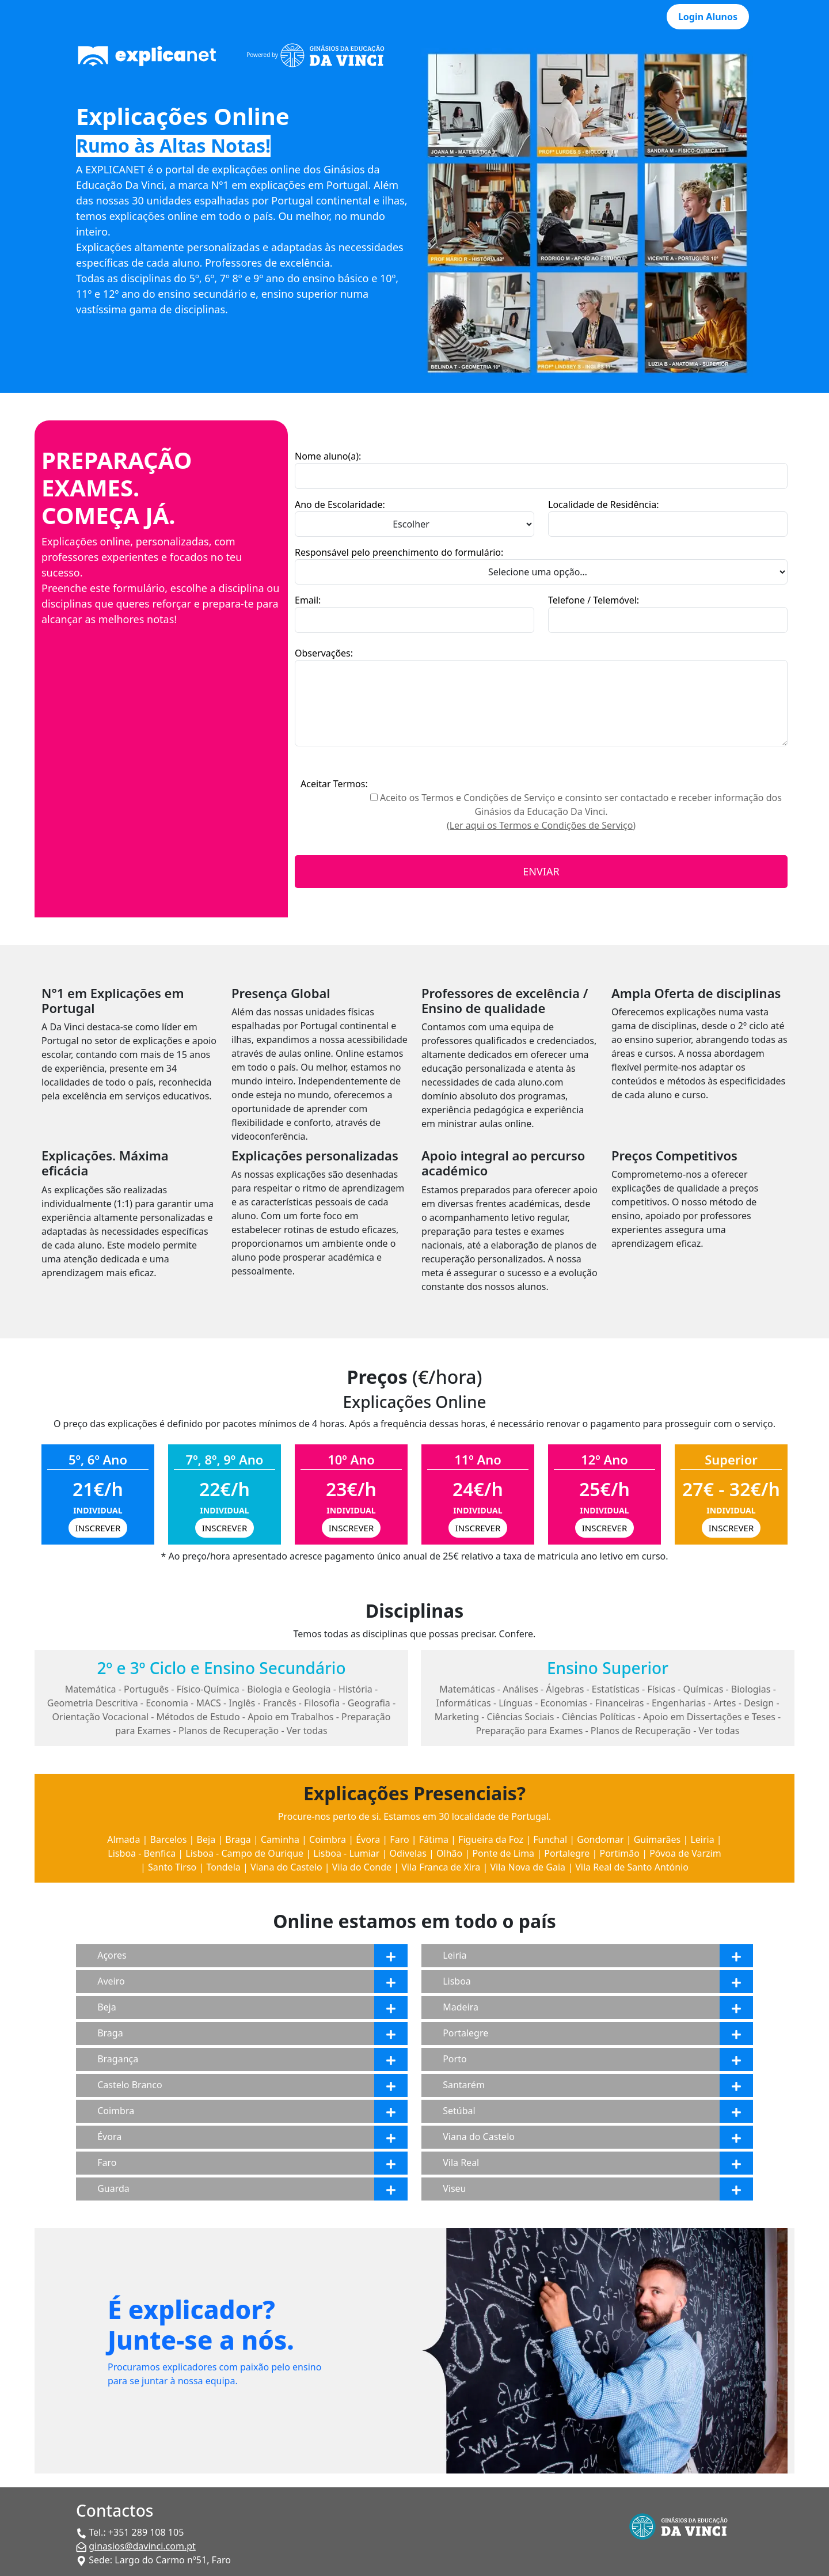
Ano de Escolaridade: (340, 504)
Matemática (90, 1689)
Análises (520, 1689)
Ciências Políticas (599, 1716)
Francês (279, 1703)
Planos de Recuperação (228, 1730)
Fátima (433, 1839)
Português (146, 1689)
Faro (399, 1839)
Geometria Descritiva (92, 1703)
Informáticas (463, 1703)
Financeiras (619, 1703)
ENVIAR (541, 871)
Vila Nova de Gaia (527, 1867)
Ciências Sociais (520, 1716)
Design (759, 1703)
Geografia (369, 1703)
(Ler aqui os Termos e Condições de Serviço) (541, 825)
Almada (123, 1839)
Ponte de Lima (503, 1853)
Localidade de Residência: (603, 504)
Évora (368, 1839)
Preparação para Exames (529, 1730)
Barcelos (168, 1839)
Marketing (457, 1716)
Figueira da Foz (490, 1839)
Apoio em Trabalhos (290, 1716)
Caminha (280, 1839)
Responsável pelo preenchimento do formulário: (399, 552)
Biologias (751, 1689)
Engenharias (679, 1703)
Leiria (702, 1839)
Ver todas (307, 1730)
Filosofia (322, 1703)
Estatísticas (616, 1689)
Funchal (550, 1839)
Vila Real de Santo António (632, 1867)
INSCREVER (98, 1528)
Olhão (449, 1853)
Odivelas (408, 1853)
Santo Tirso (172, 1867)
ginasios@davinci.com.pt (142, 2546)
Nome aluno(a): (328, 456)
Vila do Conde (361, 1867)
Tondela (223, 1867)
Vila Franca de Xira (440, 1867)
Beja (206, 1839)
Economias (563, 1703)
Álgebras (565, 1689)
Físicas (661, 1689)
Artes (724, 1703)
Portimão (619, 1853)
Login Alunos (707, 16)
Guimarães (657, 1839)
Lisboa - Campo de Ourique (244, 1853)
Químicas (703, 1689)
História (355, 1689)
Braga (237, 1839)
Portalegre (567, 1853)
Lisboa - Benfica (142, 1853)
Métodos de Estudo (198, 1716)
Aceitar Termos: (334, 783)
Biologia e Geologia (288, 1689)
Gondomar (600, 1839)
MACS (208, 1703)
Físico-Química (208, 1689)
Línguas (516, 1703)
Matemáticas (467, 1689)
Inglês (242, 1703)
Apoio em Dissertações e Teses (709, 1716)
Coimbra (327, 1839)
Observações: (324, 653)
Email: (308, 600)
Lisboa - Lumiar (346, 1853)
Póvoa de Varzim (685, 1853)
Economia (167, 1703)
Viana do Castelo (286, 1867)
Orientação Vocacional (100, 1716)
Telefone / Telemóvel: (593, 600)
